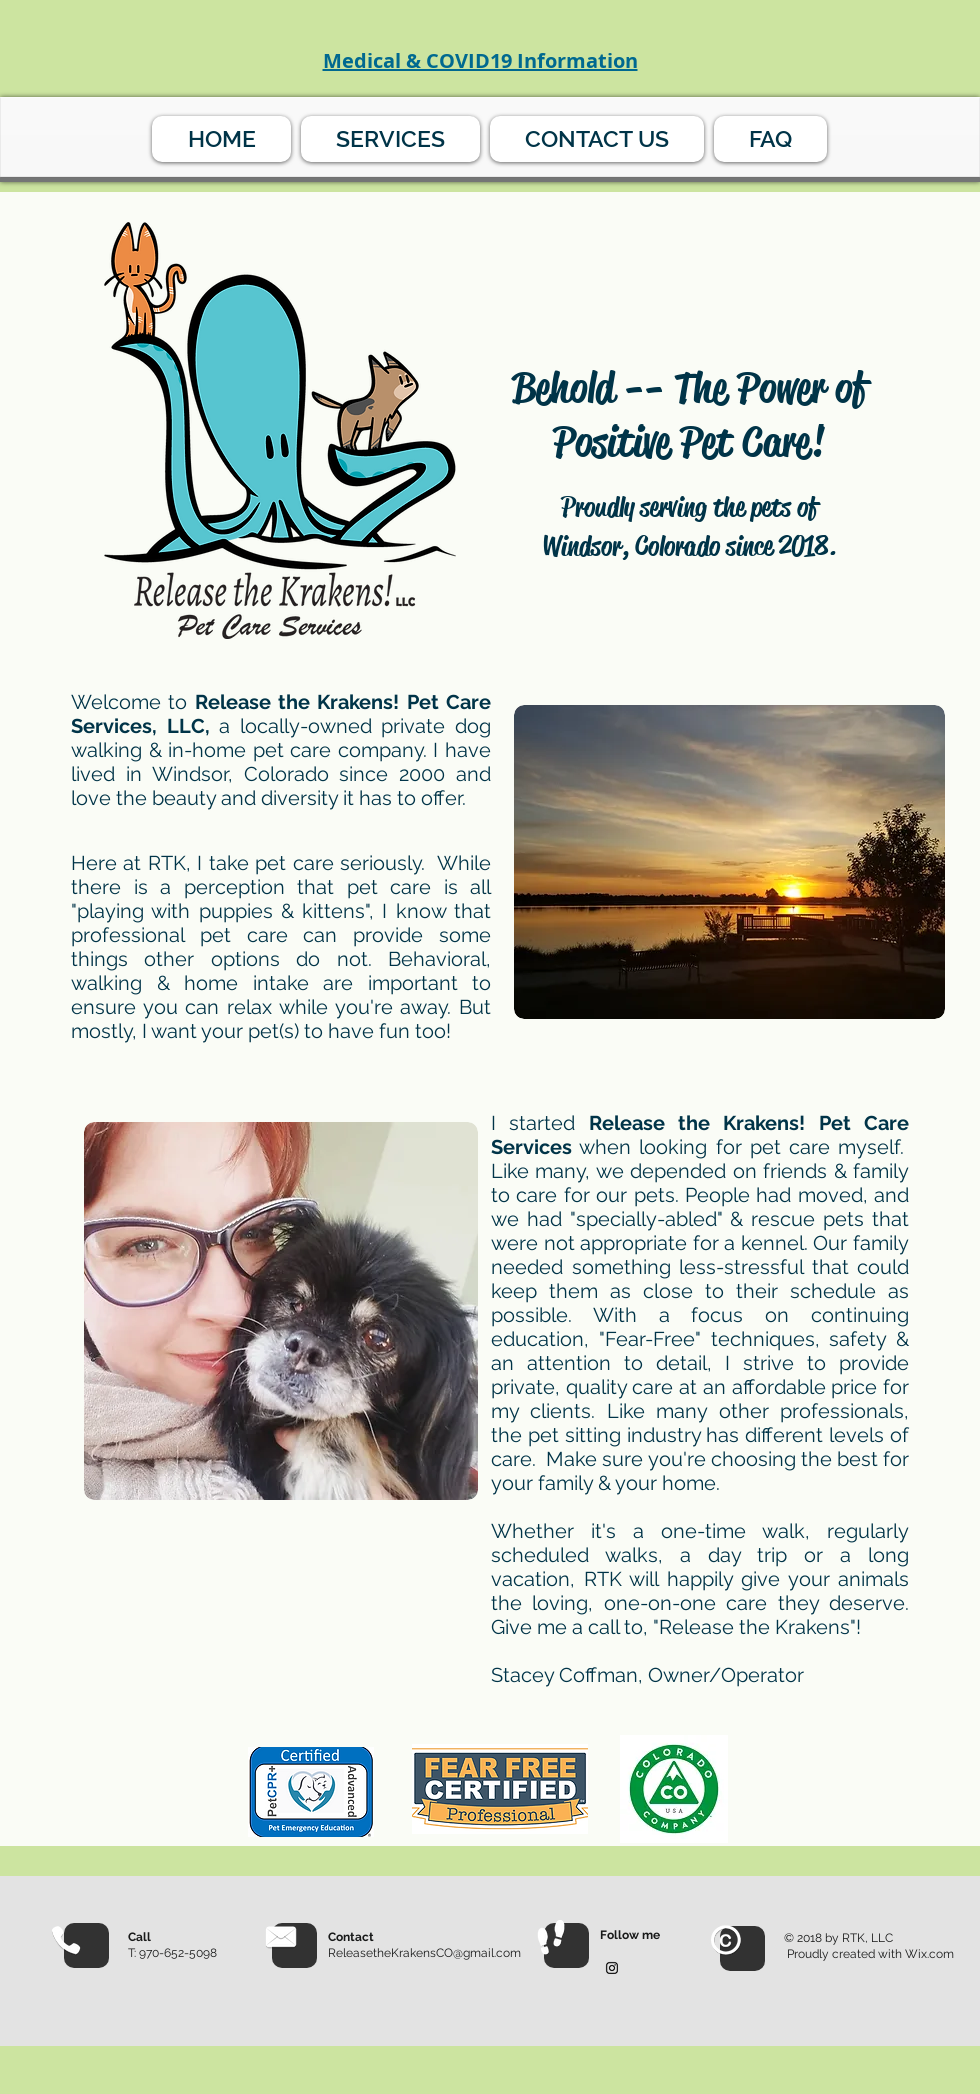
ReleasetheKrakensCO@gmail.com (424, 1953)
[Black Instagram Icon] (612, 1968)
